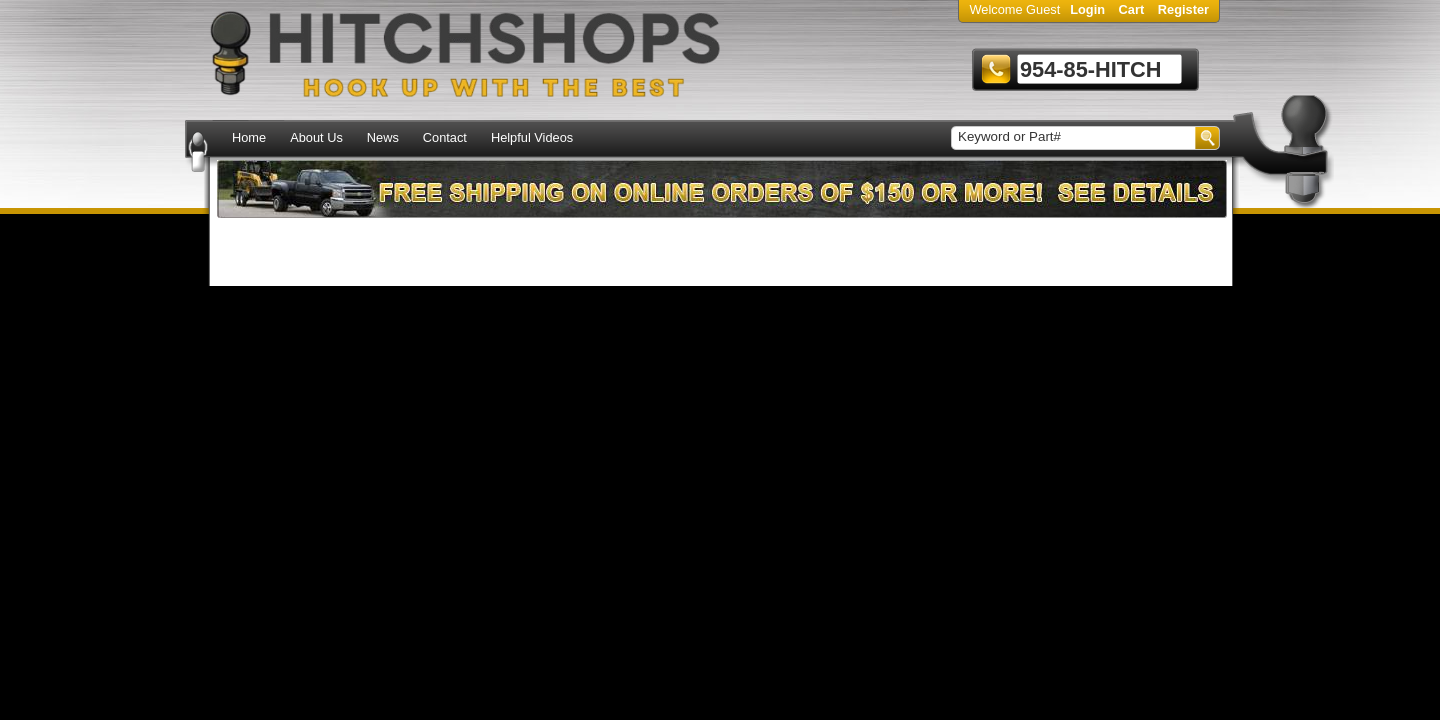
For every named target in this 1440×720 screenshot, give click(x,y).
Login (1087, 9)
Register (1183, 9)
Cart (1132, 9)
